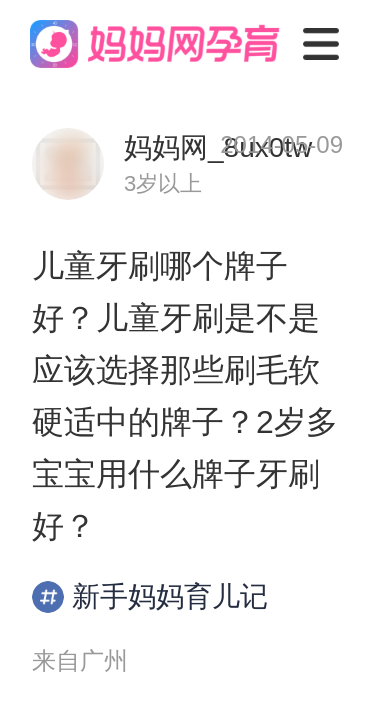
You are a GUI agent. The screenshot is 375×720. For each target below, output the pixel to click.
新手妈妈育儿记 (150, 597)
